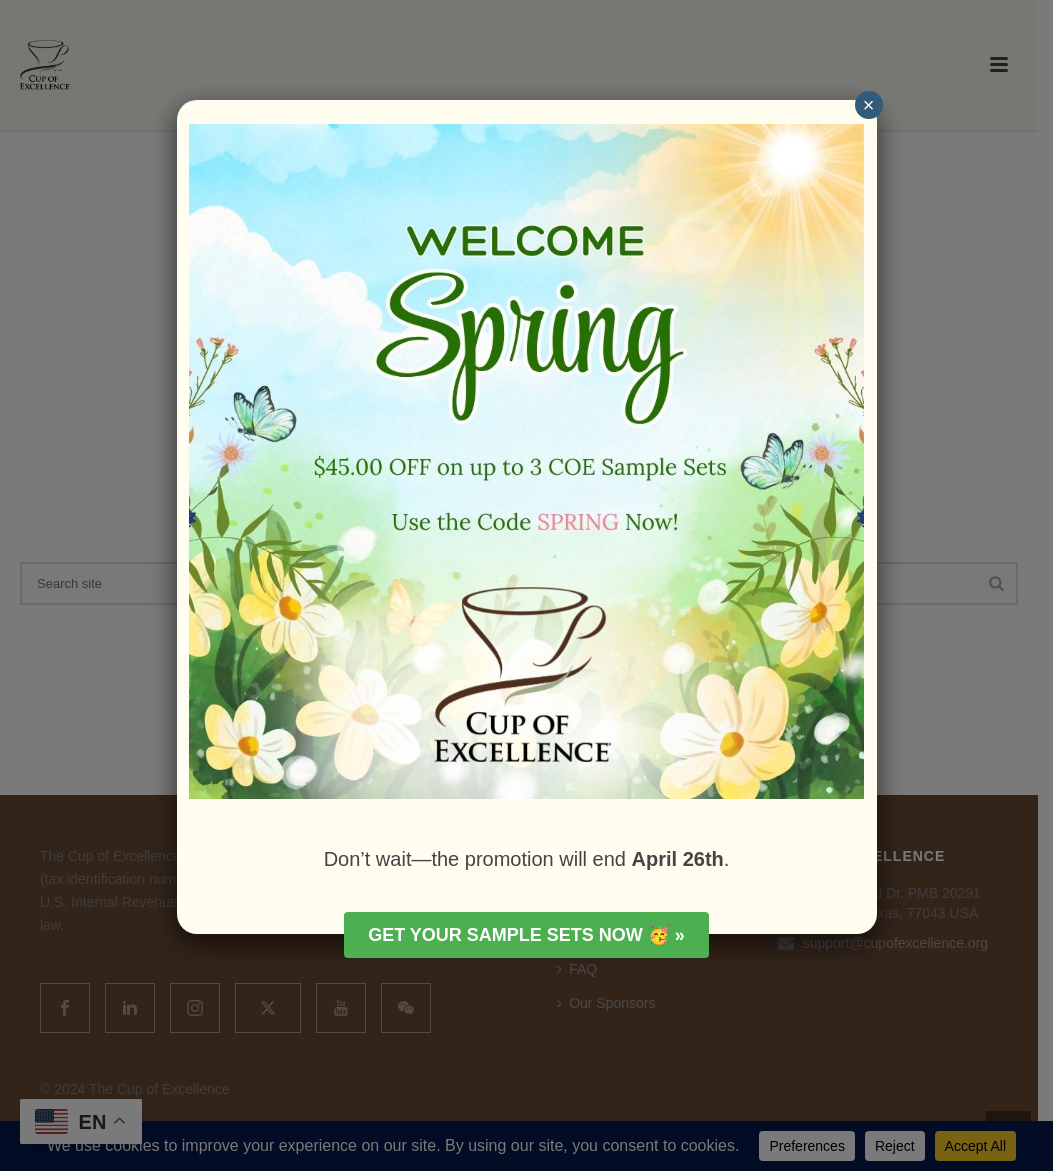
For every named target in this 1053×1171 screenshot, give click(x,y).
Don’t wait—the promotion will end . (527, 859)
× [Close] (869, 105)
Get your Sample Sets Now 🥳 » (526, 935)
